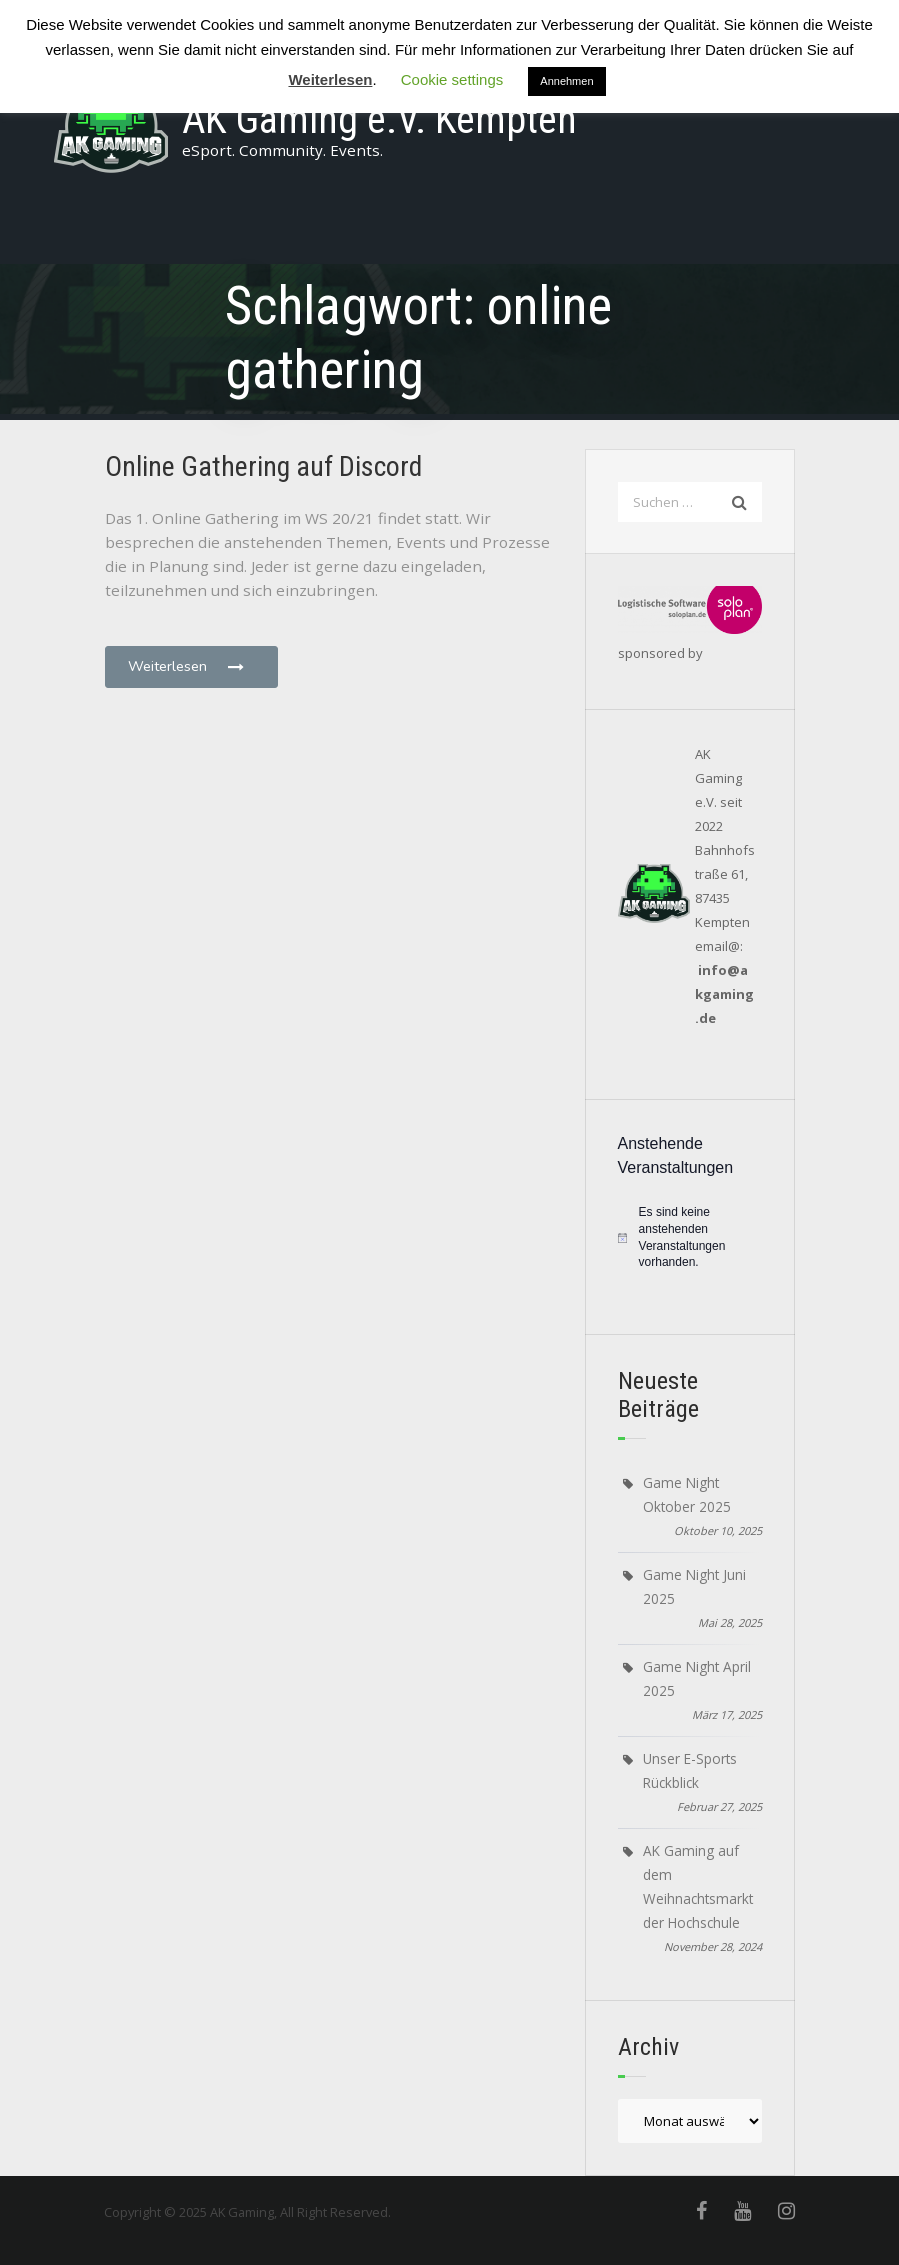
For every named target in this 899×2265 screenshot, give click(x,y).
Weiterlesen (187, 666)
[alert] (690, 1237)
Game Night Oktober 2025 (687, 1494)
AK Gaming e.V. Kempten (379, 119)
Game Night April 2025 (697, 1678)
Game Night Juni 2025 (694, 1586)
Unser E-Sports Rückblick (690, 1770)
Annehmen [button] (566, 81)
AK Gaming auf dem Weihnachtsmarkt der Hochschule (698, 1886)
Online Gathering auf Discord (263, 466)
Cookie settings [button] (452, 79)
